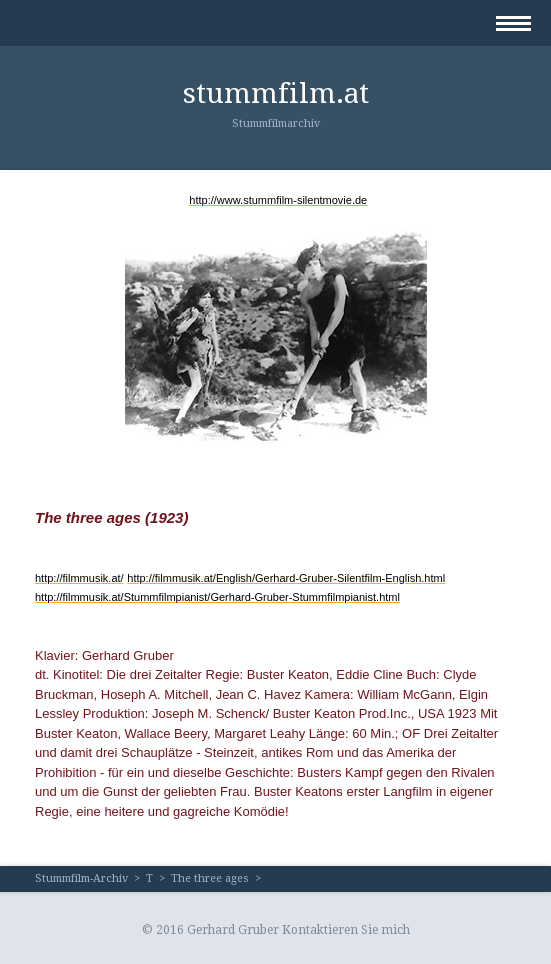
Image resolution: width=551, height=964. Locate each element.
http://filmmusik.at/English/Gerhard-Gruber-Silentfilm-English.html (286, 578)
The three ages (210, 878)
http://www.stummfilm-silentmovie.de (278, 200)
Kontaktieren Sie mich (346, 930)
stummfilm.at (276, 93)
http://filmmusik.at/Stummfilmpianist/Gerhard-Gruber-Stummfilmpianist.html (217, 597)
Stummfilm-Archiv (81, 878)
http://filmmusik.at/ (79, 578)
